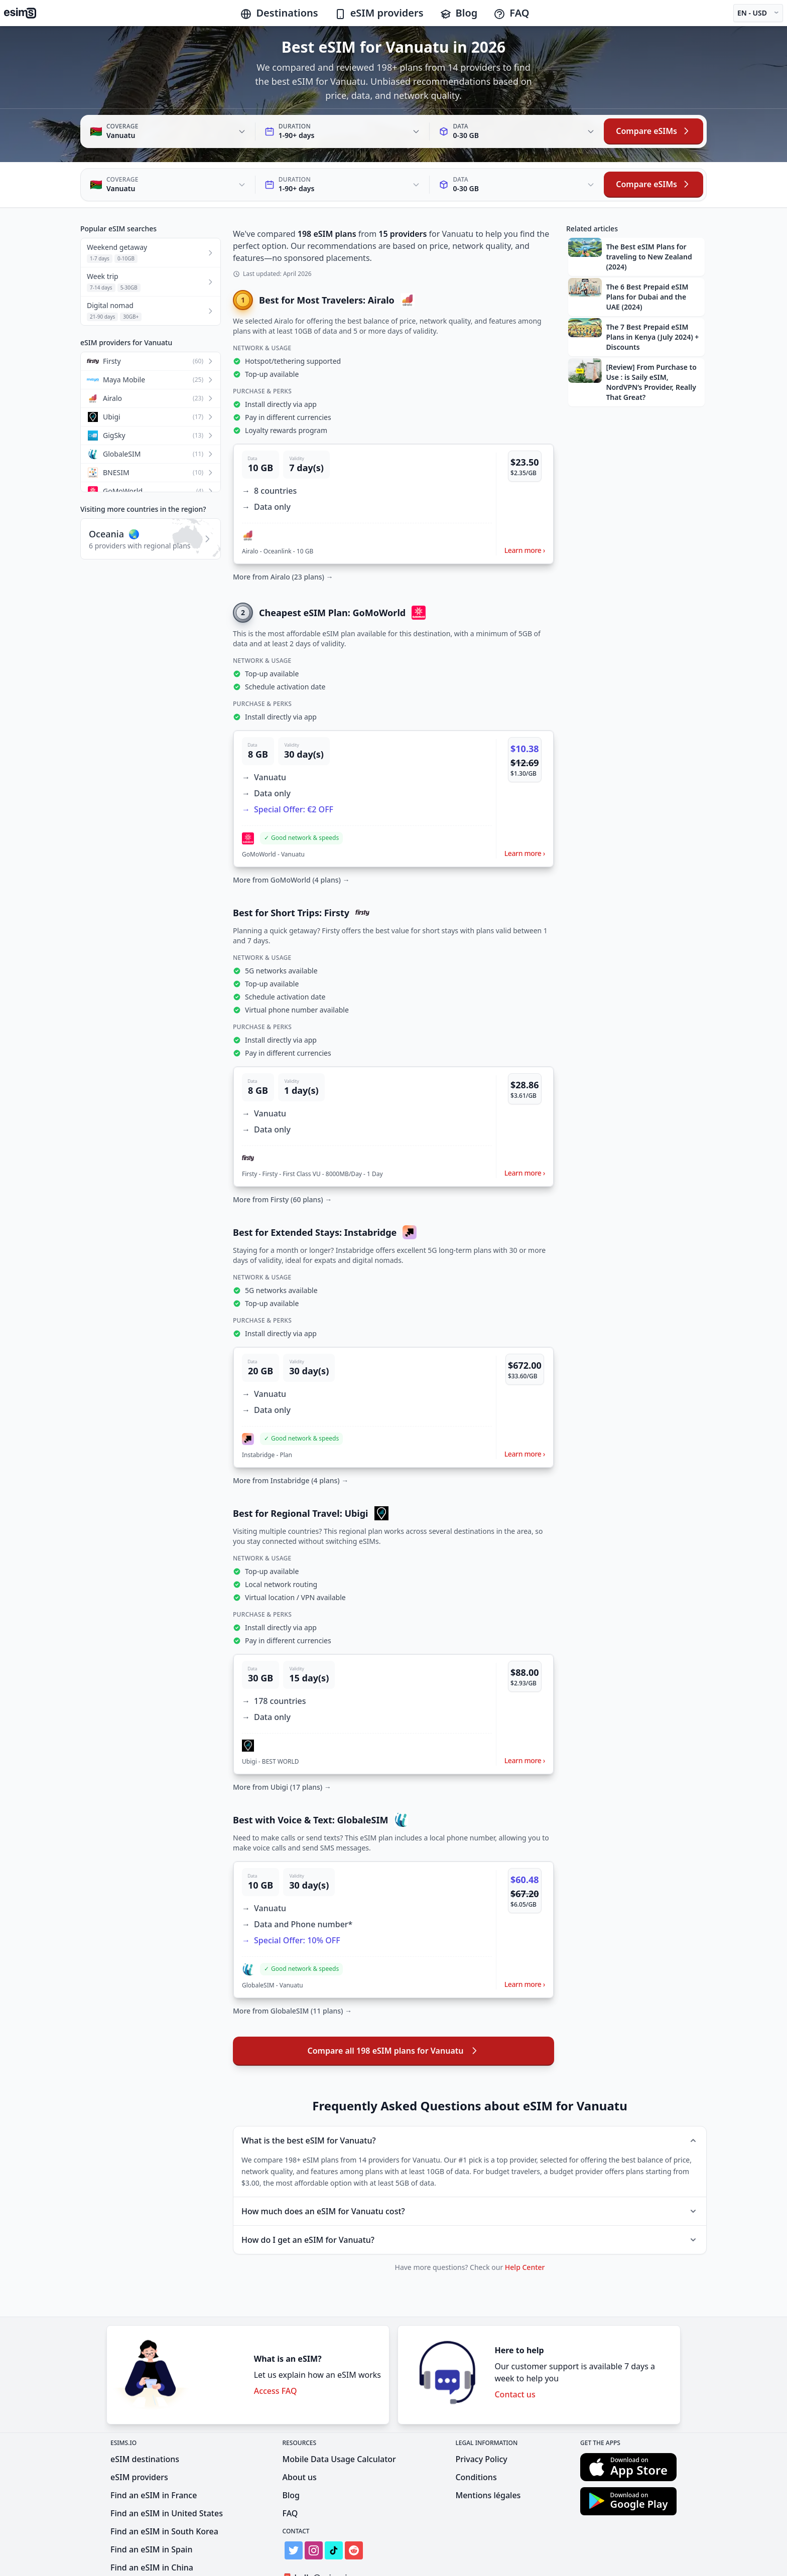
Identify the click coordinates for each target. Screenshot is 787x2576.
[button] (393, 458)
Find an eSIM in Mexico (154, 2539)
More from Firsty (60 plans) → (282, 1154)
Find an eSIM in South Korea (164, 2485)
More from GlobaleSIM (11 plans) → (292, 1965)
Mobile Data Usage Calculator (339, 2413)
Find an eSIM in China (151, 2521)
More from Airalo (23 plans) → (283, 531)
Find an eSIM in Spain (151, 2503)
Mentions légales (487, 2449)
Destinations (279, 13)
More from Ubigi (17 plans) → (282, 1741)
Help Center (525, 2221)
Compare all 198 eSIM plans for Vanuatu (394, 2005)
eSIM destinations (144, 2413)
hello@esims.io (319, 2532)
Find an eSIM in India (150, 2557)
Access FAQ (275, 2345)
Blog (459, 13)
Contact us (514, 2348)
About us (300, 2431)
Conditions (475, 2431)
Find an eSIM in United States (166, 2467)
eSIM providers (379, 13)
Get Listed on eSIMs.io (331, 2549)
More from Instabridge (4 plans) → (290, 1435)
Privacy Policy (481, 2413)
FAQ (511, 13)
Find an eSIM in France (153, 2449)
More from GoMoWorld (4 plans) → (291, 834)
